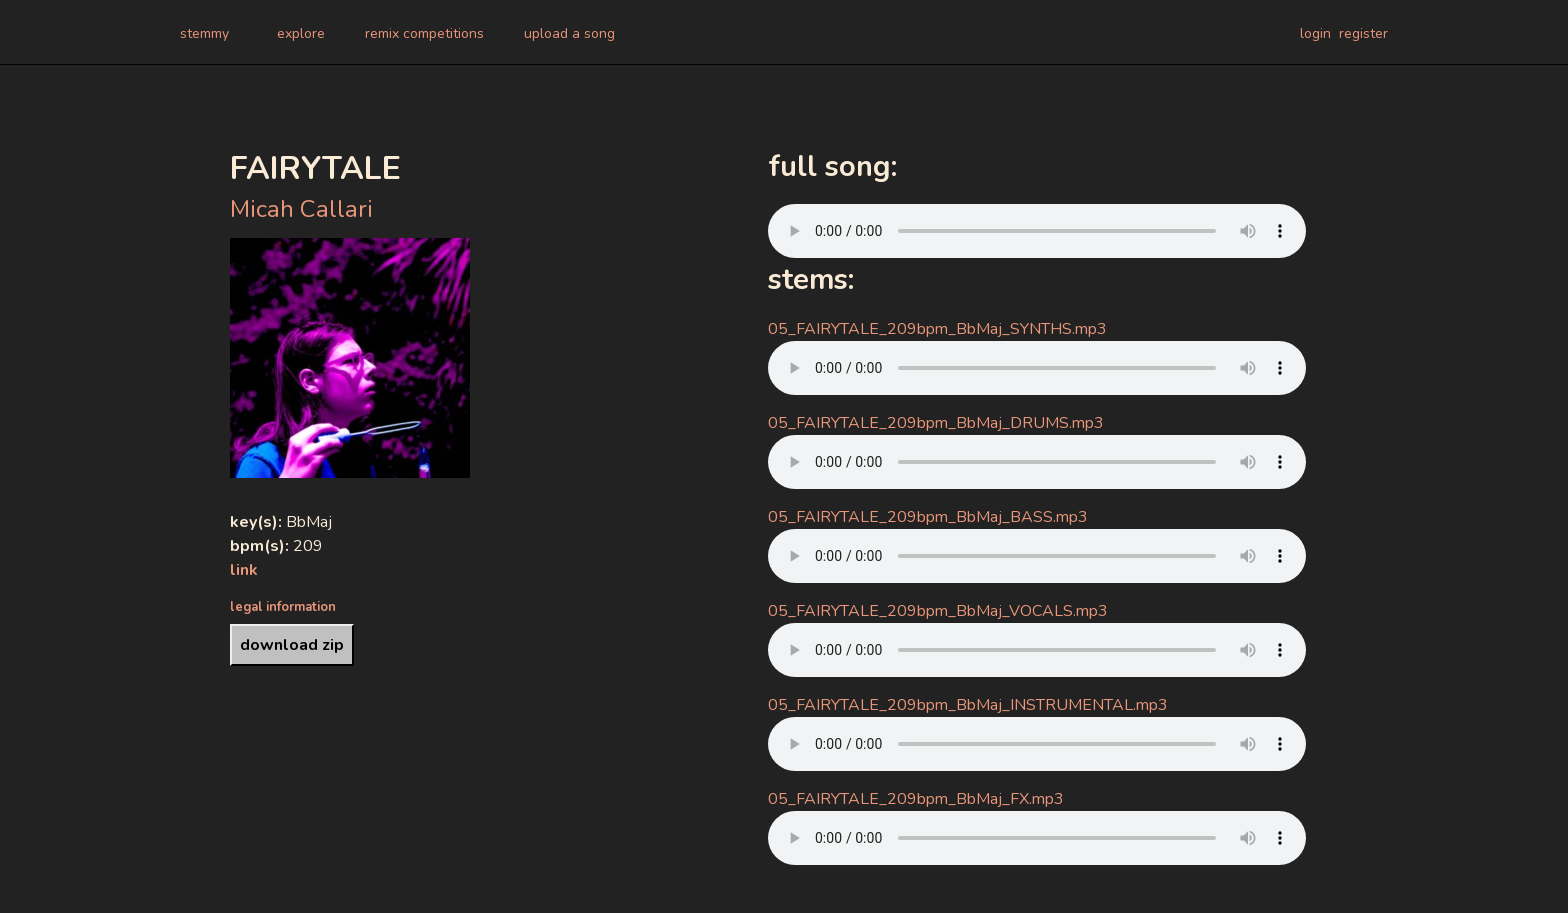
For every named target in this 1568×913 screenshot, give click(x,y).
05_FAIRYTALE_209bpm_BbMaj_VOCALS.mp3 (938, 611)
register (1363, 33)
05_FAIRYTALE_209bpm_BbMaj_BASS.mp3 (928, 517)
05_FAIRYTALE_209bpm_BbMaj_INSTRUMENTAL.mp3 (968, 705)
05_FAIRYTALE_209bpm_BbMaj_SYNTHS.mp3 (937, 329)
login (1315, 33)
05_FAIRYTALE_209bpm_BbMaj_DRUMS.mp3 (936, 423)
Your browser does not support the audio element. (1037, 231)
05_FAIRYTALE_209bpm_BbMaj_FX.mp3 (916, 799)
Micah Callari (301, 209)
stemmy (204, 33)
